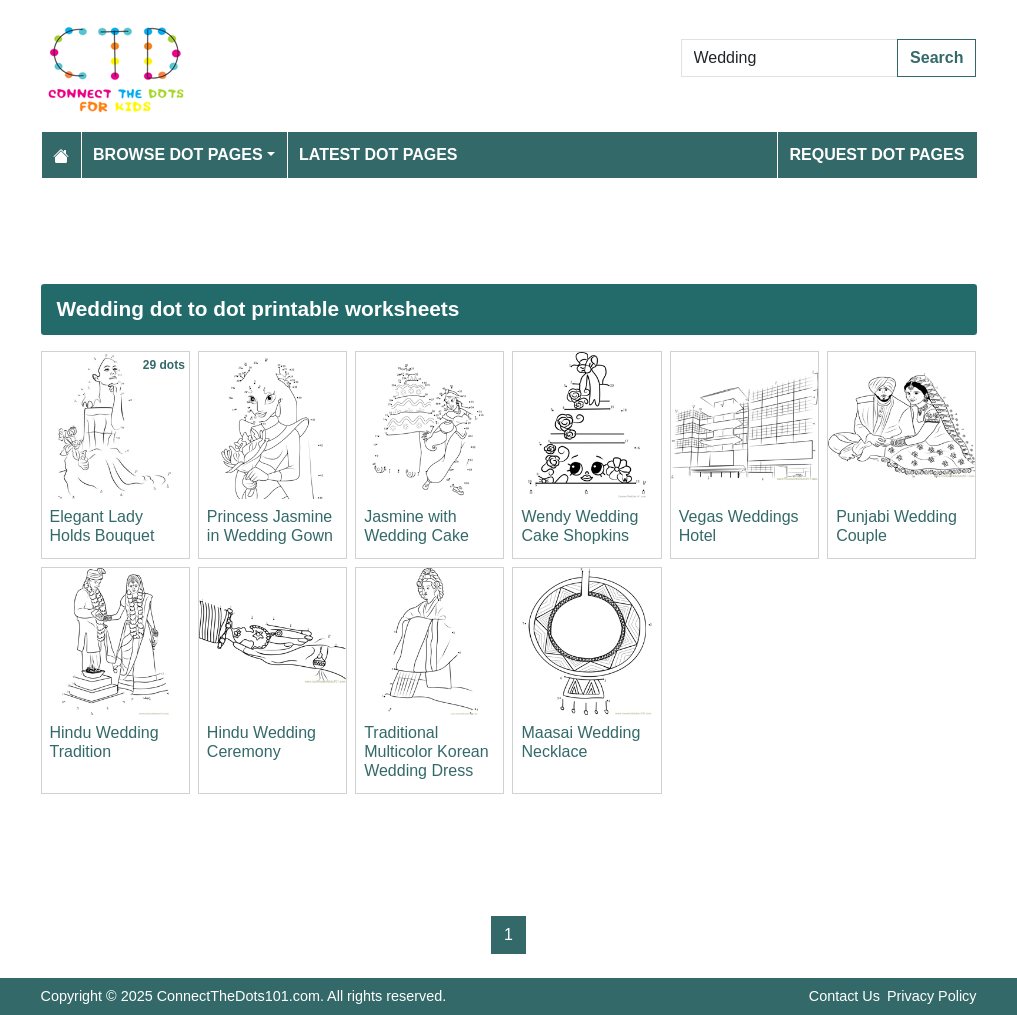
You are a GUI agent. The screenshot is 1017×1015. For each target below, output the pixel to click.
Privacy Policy (932, 996)
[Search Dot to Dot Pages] (790, 58)
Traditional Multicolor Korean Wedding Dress (426, 751)
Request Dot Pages (876, 154)
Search (936, 57)
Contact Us (844, 996)
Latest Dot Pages (378, 154)
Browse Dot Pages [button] (178, 154)
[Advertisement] (509, 231)
